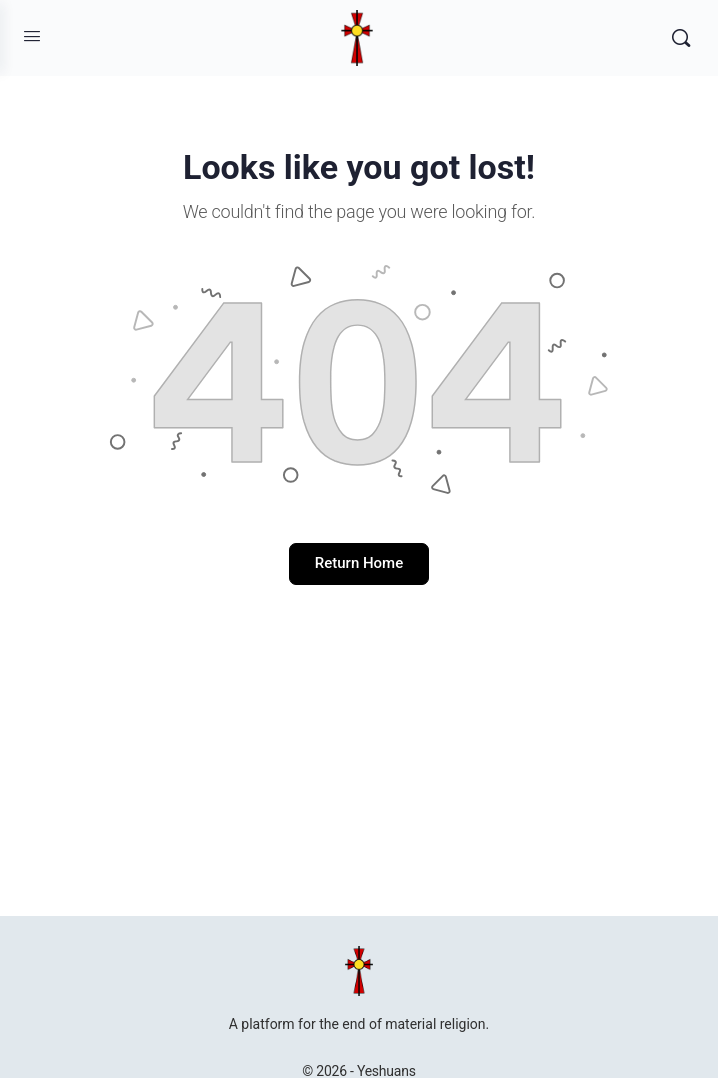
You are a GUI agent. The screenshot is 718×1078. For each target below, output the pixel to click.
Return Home (359, 563)
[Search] (681, 38)
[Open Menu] (32, 36)
